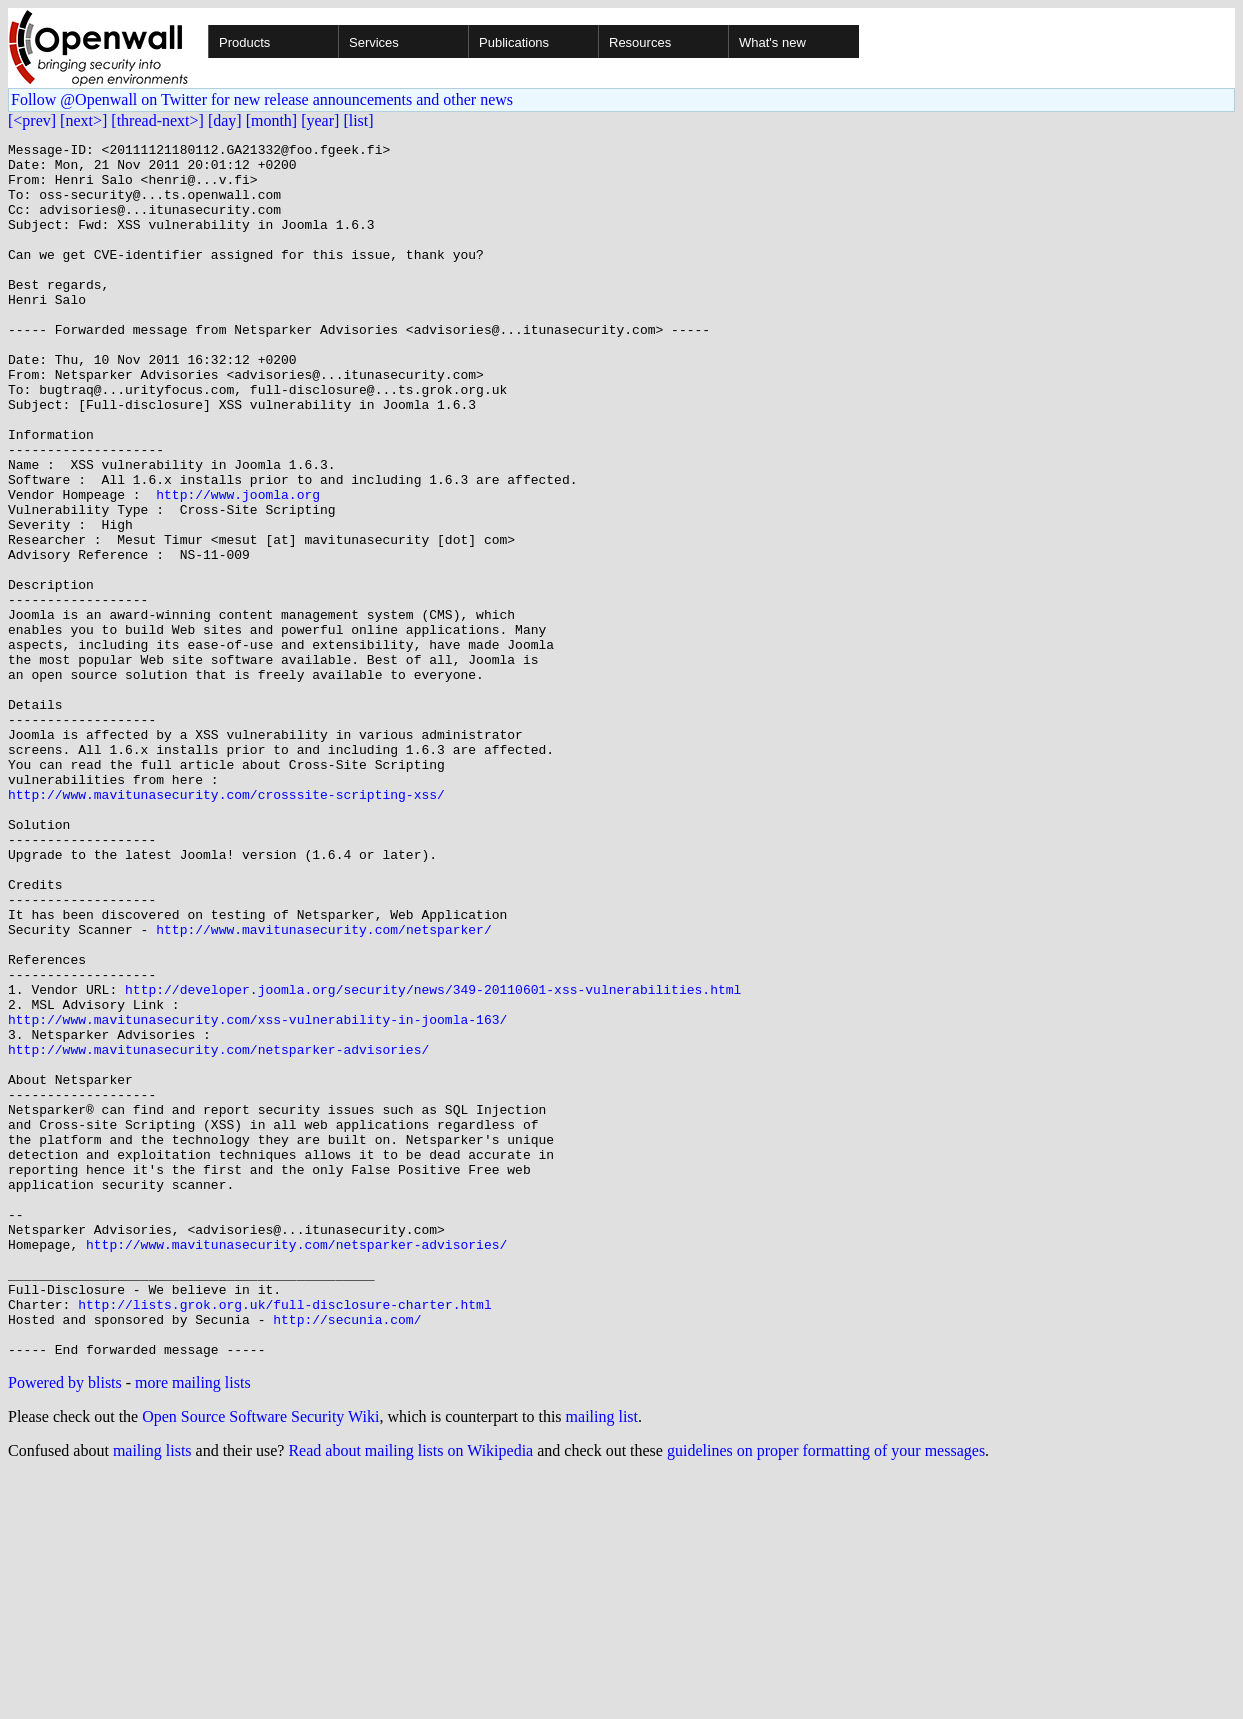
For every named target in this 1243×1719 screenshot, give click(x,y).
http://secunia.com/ (347, 1556)
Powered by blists (65, 1625)
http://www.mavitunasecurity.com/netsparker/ (323, 1088)
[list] (358, 120)
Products (244, 42)
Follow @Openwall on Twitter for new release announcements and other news (262, 99)
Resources (640, 42)
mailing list (602, 1659)
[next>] (83, 120)
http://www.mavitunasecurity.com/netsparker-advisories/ (218, 1232)
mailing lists (152, 1693)
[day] (225, 120)
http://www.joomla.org (238, 566)
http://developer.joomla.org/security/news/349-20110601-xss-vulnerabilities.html (433, 1160)
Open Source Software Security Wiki (260, 1659)
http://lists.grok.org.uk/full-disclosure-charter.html (284, 1538)
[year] (320, 120)
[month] (272, 120)
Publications (514, 42)
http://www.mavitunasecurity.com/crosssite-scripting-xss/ (226, 926)
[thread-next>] (157, 120)
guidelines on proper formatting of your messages (826, 1693)
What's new (772, 42)
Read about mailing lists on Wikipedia (410, 1693)
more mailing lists (193, 1625)
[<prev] (32, 120)
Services (374, 42)
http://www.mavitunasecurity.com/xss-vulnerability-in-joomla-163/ (257, 1196)
